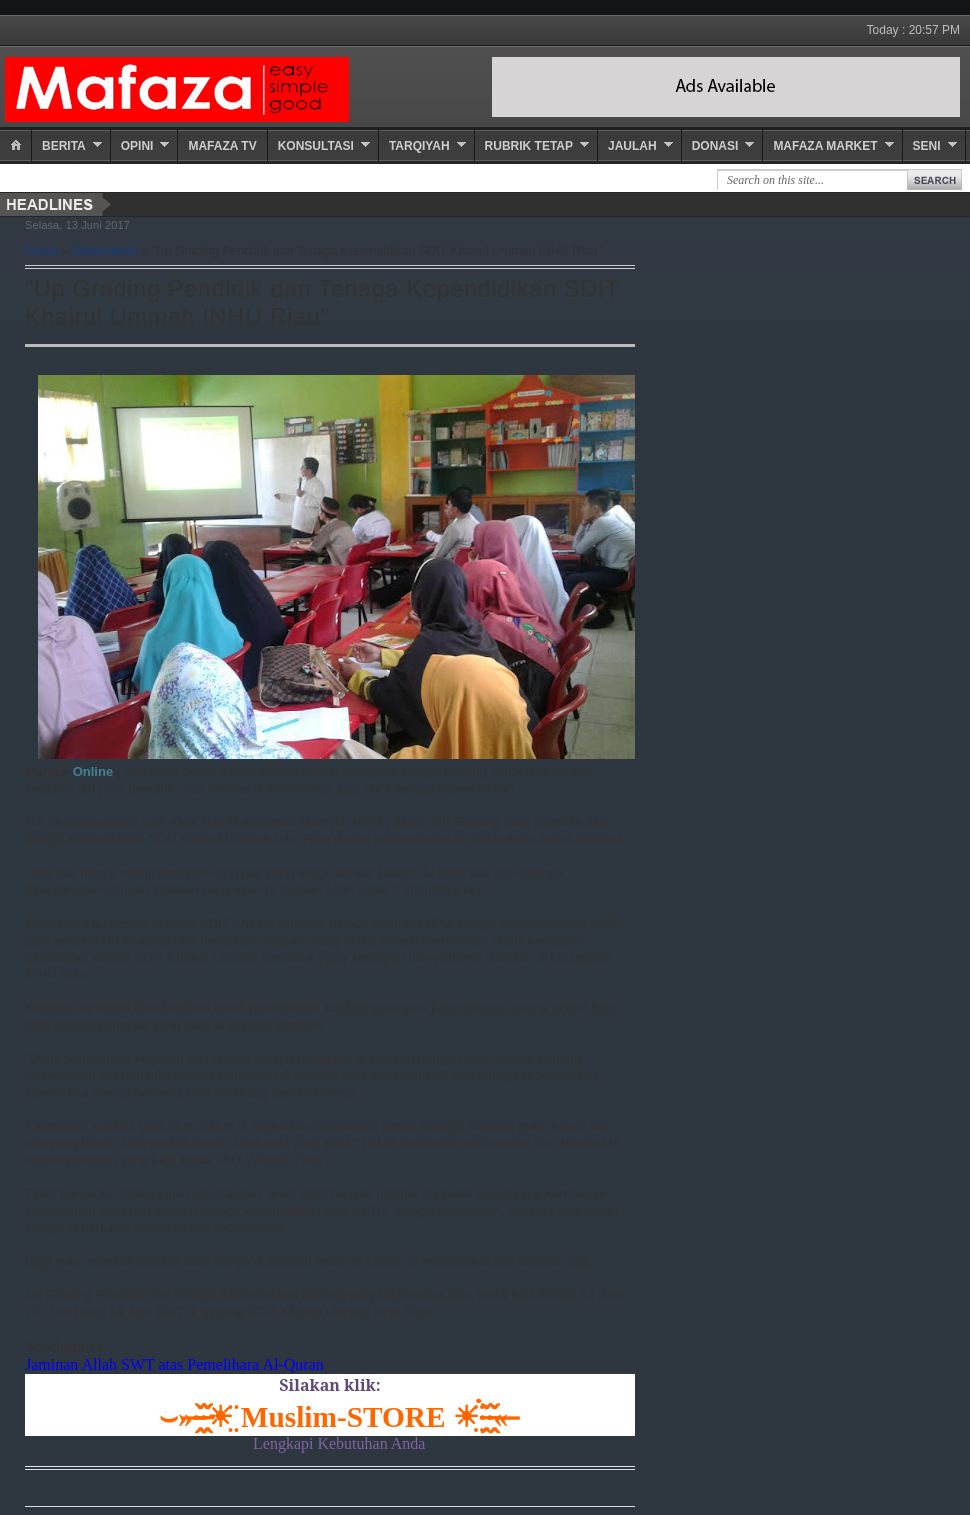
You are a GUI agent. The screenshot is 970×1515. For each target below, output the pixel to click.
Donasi (715, 146)
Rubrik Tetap (529, 146)
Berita (64, 146)
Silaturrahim (105, 251)
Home (41, 251)
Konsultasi (316, 146)
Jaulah (632, 146)
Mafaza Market (825, 146)
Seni (927, 146)
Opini (137, 146)
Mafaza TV (222, 146)
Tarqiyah (419, 146)
